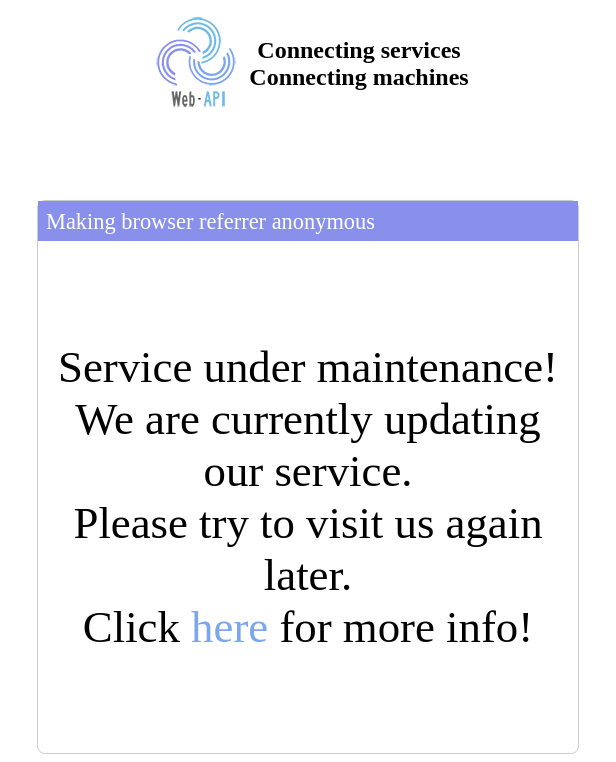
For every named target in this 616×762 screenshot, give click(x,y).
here (229, 627)
